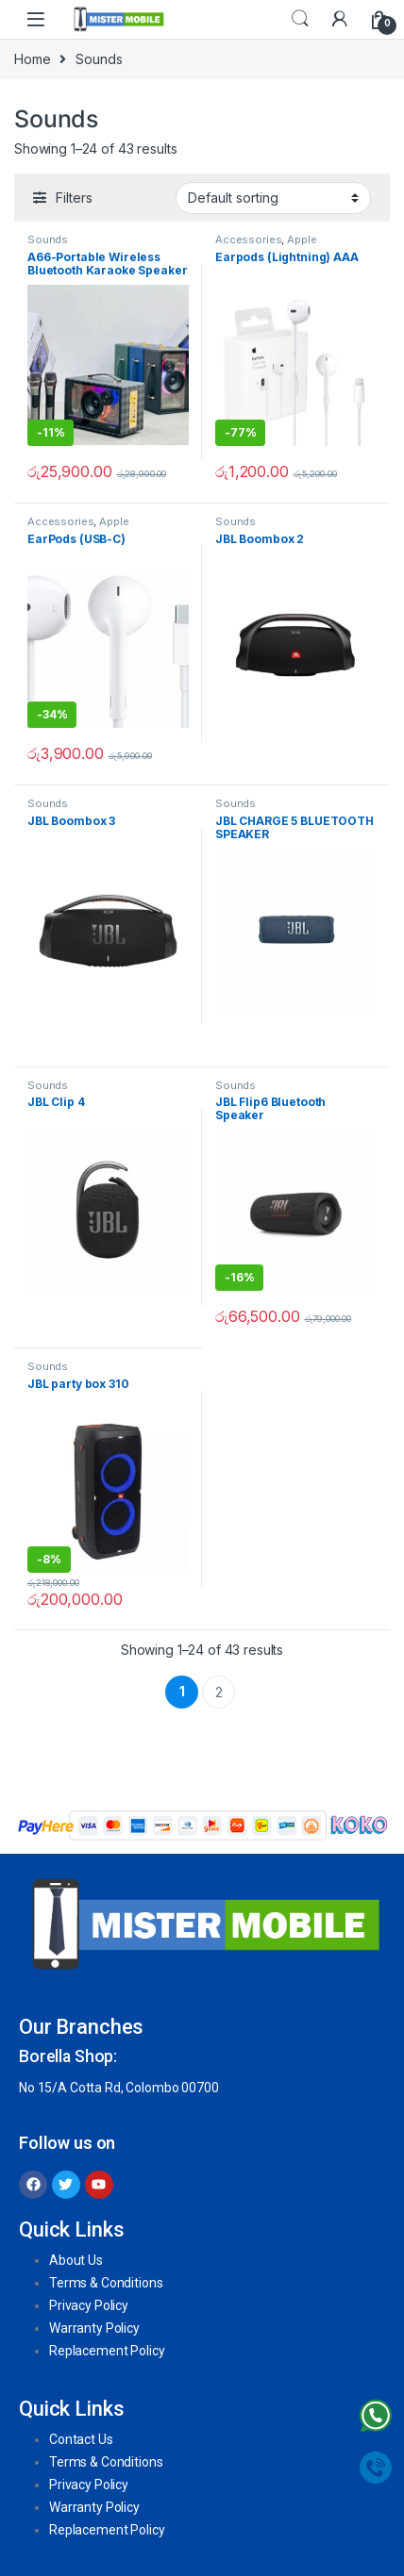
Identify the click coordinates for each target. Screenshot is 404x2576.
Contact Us (81, 2439)
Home (32, 59)
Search (300, 18)
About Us (76, 2260)
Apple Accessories (266, 245)
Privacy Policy (88, 2305)
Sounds (47, 239)
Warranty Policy (94, 2328)
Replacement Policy (106, 2350)
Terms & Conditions (105, 2282)
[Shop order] (273, 198)
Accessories (248, 239)
